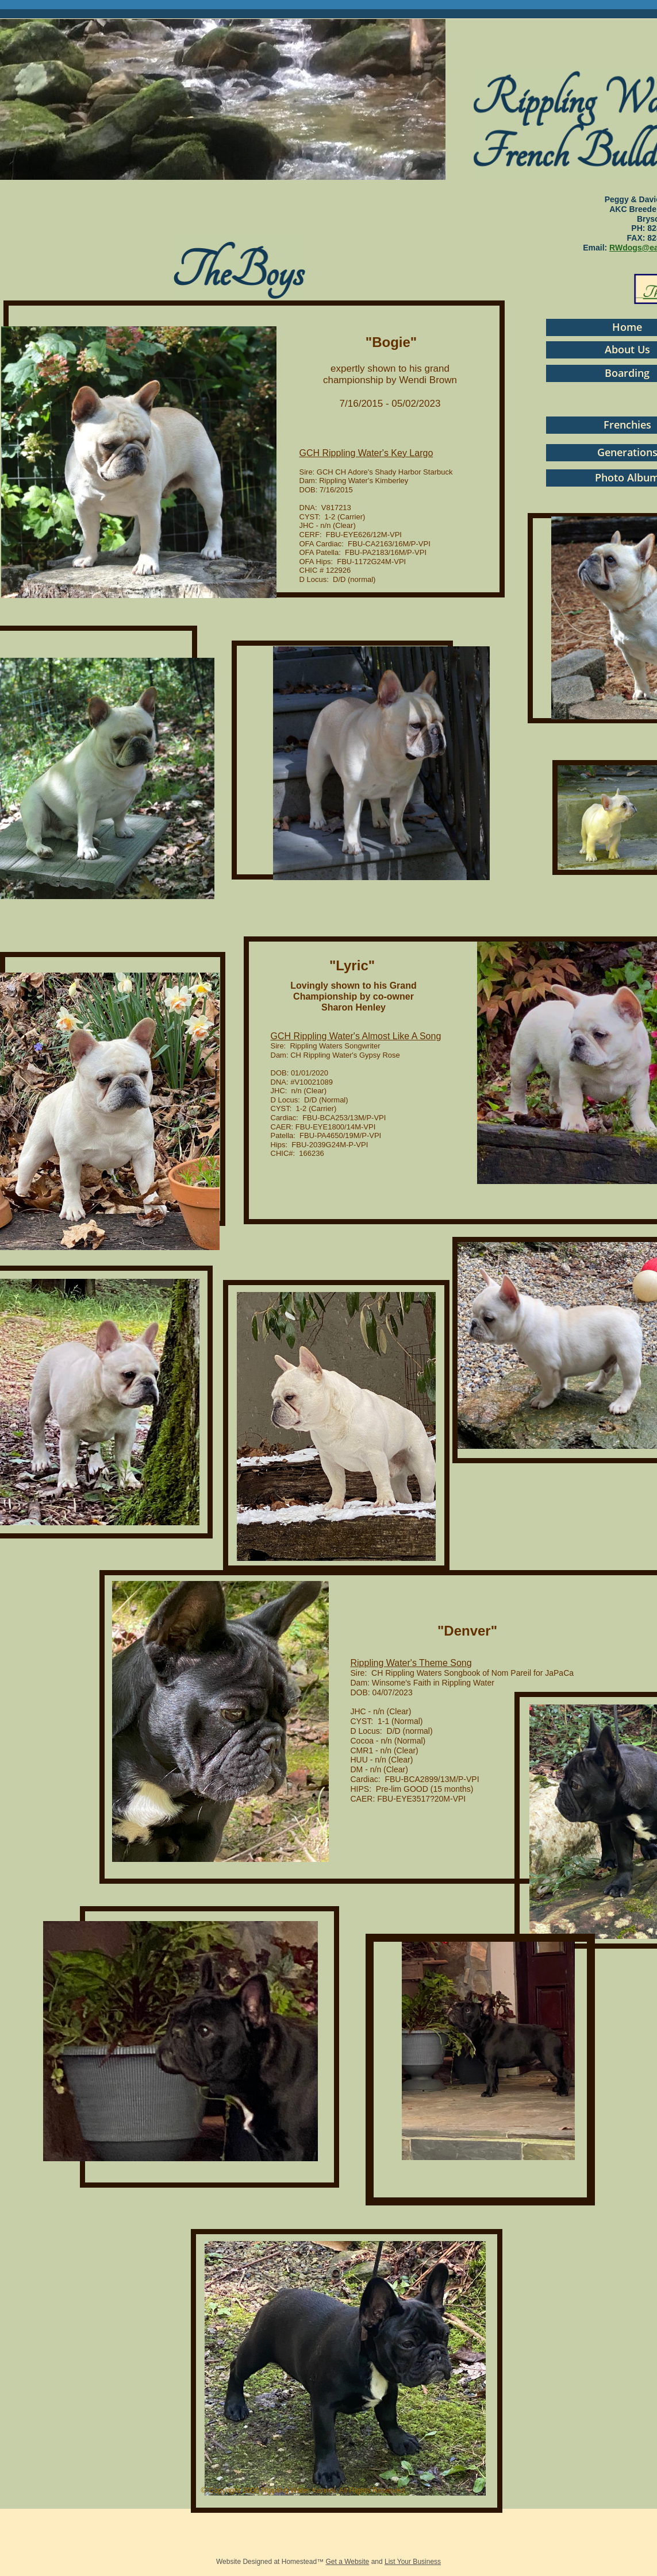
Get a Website (347, 2562)
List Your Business (413, 2562)
